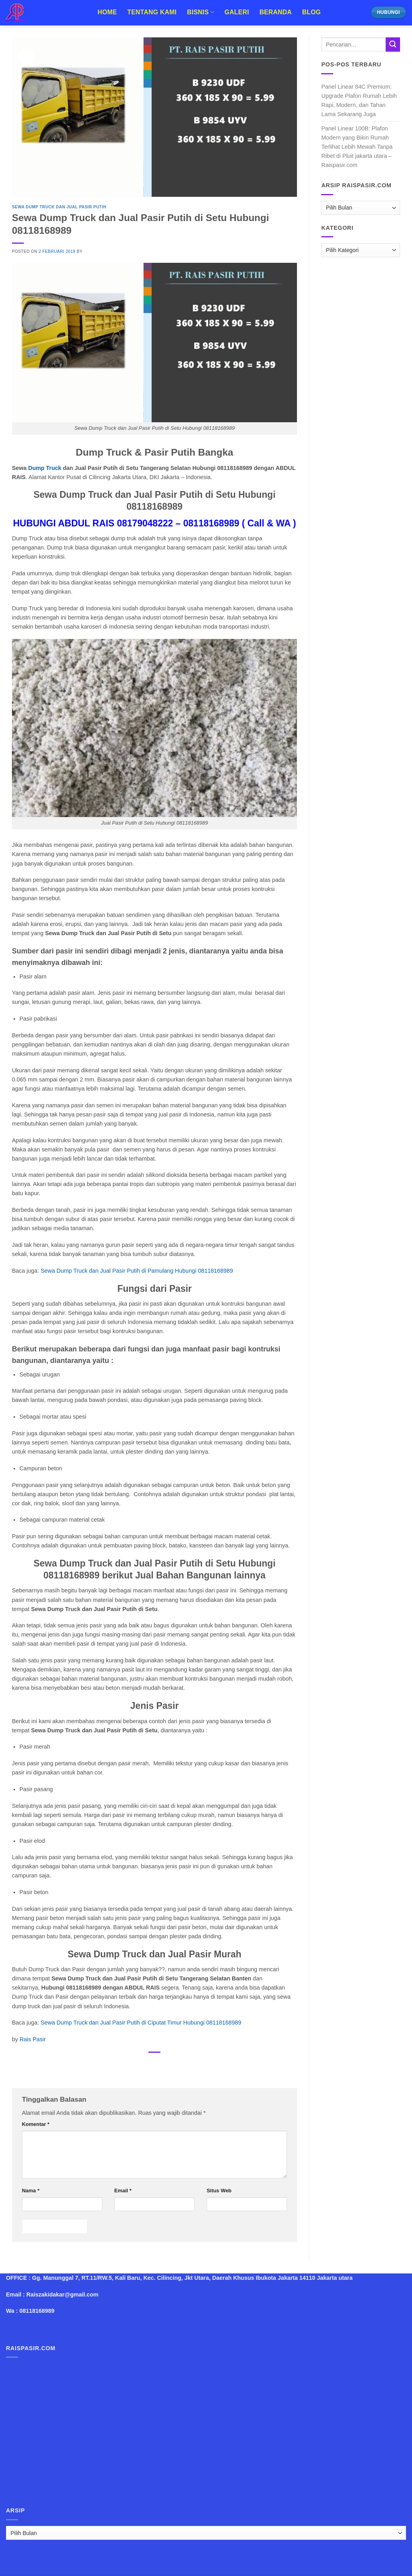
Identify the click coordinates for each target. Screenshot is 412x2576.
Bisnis (200, 12)
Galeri (237, 12)
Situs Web (219, 2191)
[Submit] (393, 44)
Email (122, 2191)
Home (107, 12)
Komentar (35, 2124)
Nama (30, 2191)
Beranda (276, 12)
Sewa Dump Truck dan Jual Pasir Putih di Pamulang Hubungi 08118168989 (137, 1271)
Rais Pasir (33, 2039)
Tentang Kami (152, 12)
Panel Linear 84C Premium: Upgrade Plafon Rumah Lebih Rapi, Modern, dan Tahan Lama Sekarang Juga (359, 100)
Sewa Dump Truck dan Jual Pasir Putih (59, 207)
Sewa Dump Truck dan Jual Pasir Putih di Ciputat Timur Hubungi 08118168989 (141, 2022)
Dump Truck (44, 468)
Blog (311, 12)
